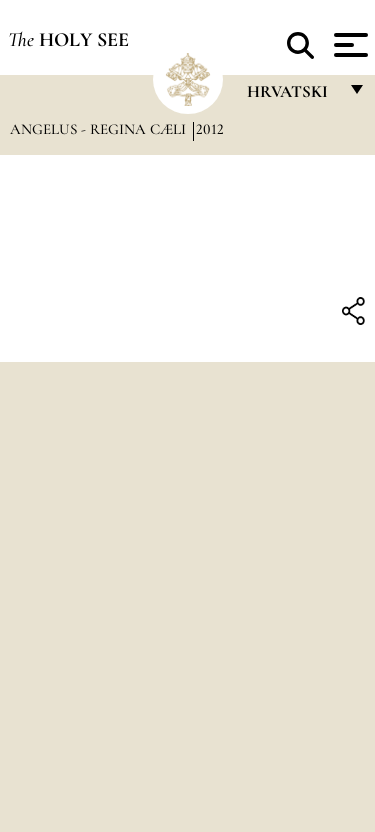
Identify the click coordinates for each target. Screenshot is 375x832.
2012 (210, 129)
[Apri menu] (348, 45)
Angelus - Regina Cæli (100, 129)
